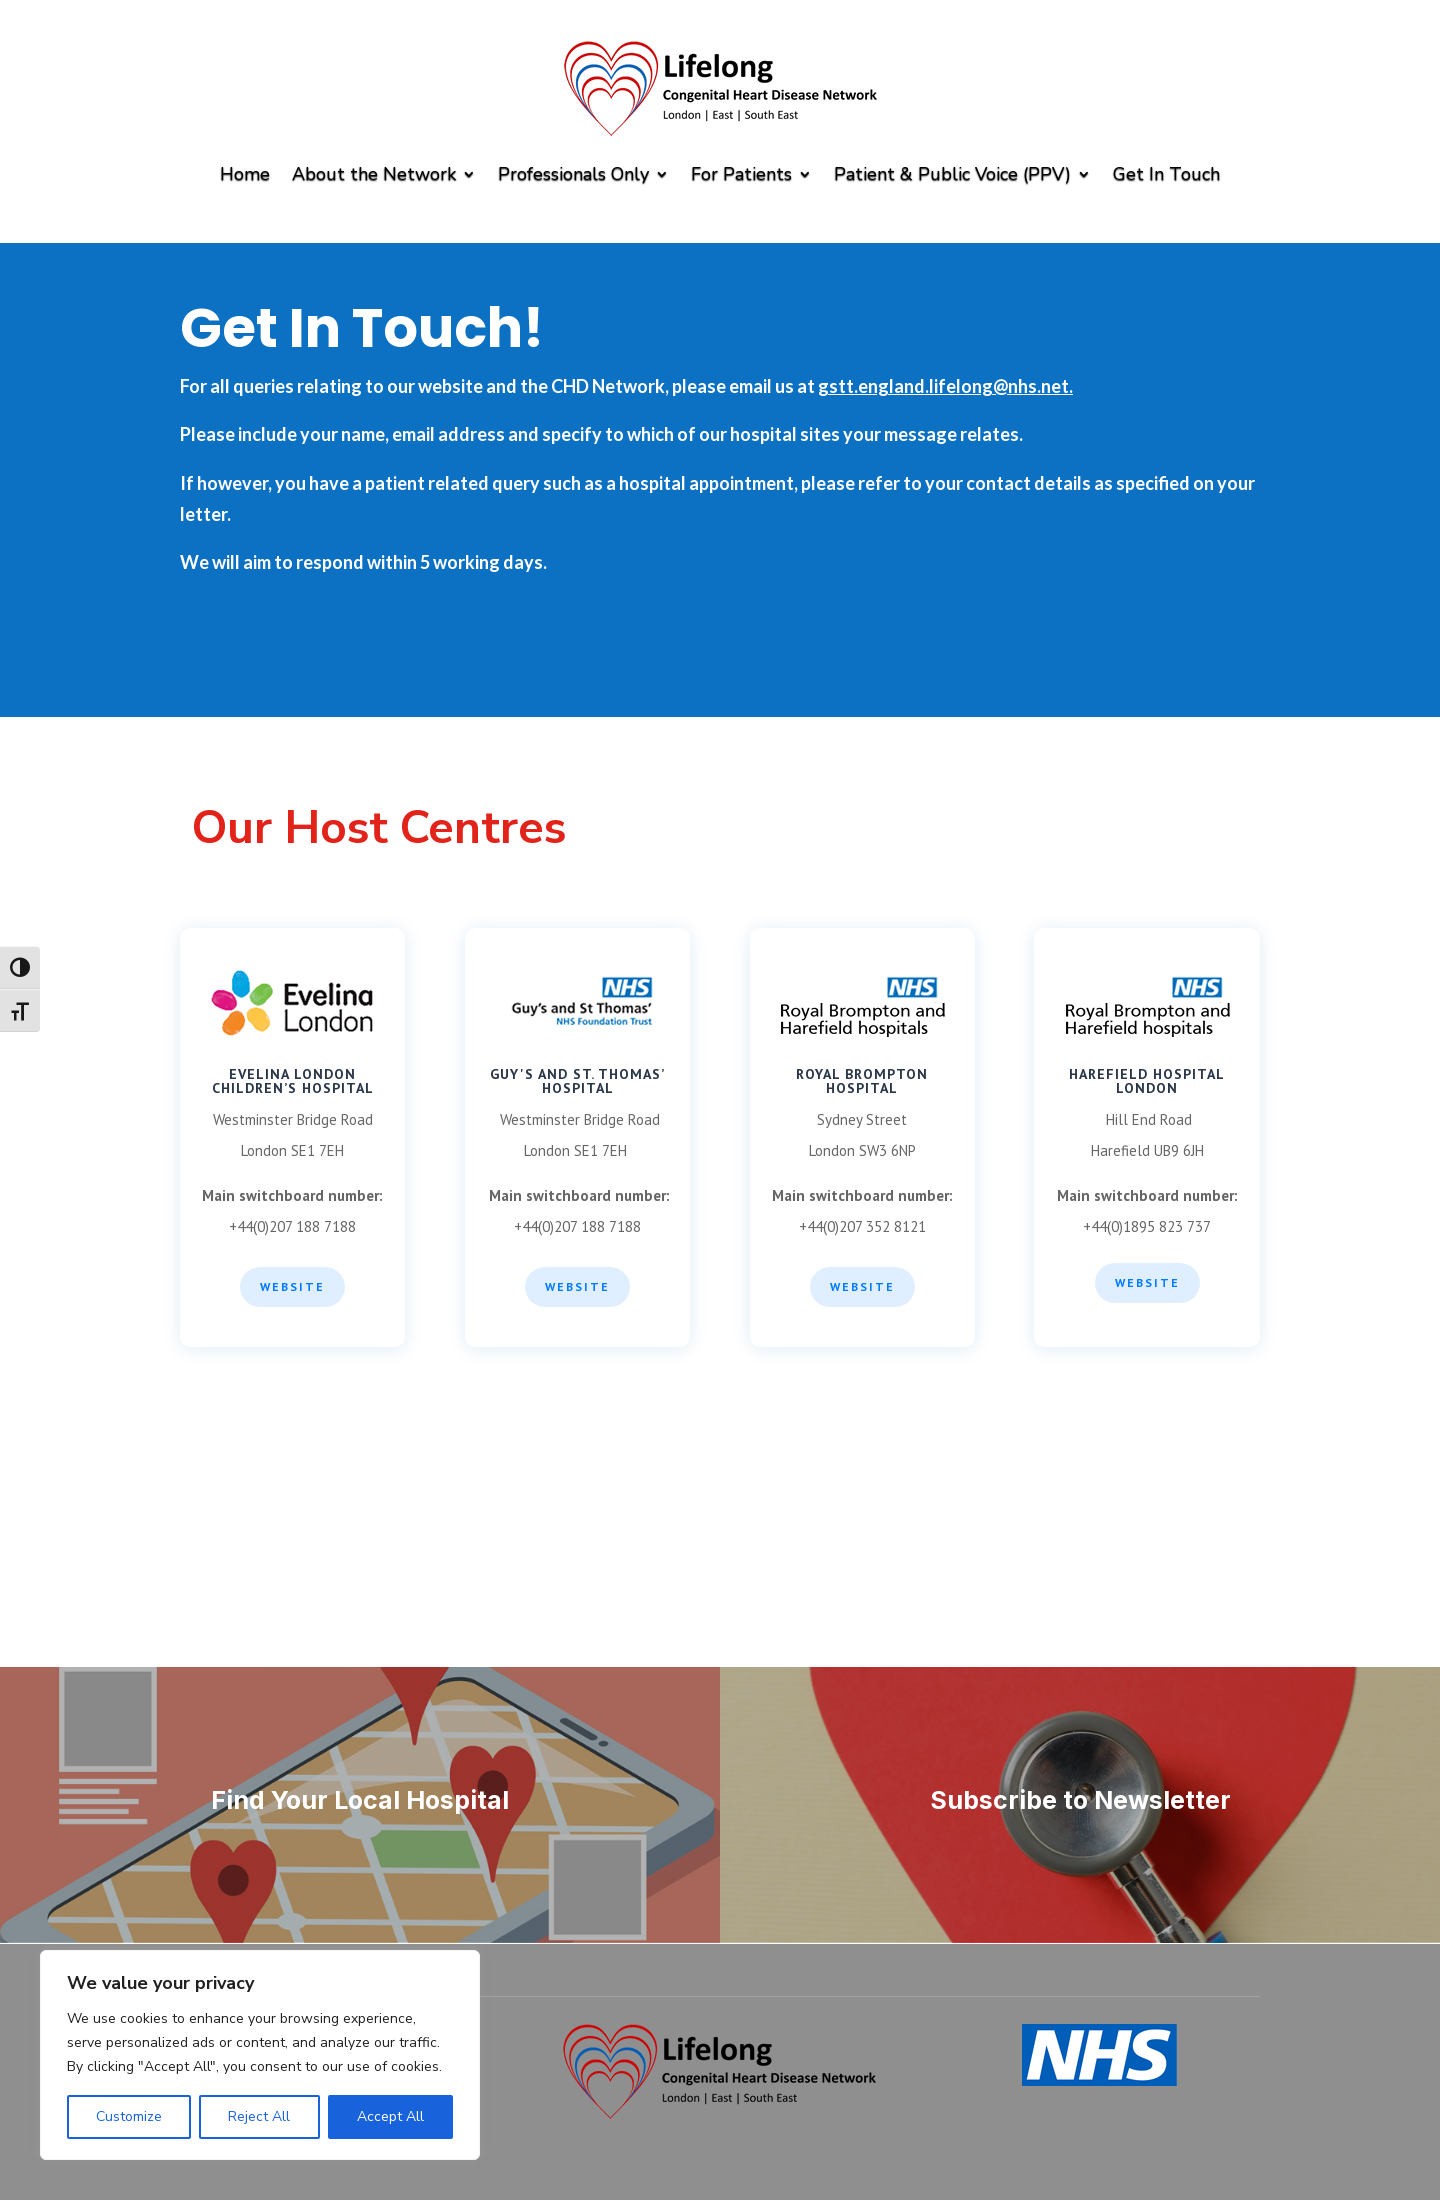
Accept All (390, 2116)
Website (292, 1286)
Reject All (259, 2116)
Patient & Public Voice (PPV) (952, 174)
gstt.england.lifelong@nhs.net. (945, 386)
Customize (129, 2116)
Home (245, 174)
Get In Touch (1166, 174)
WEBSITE (577, 1286)
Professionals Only (573, 174)
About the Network (374, 174)
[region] (260, 2055)
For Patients (741, 174)
